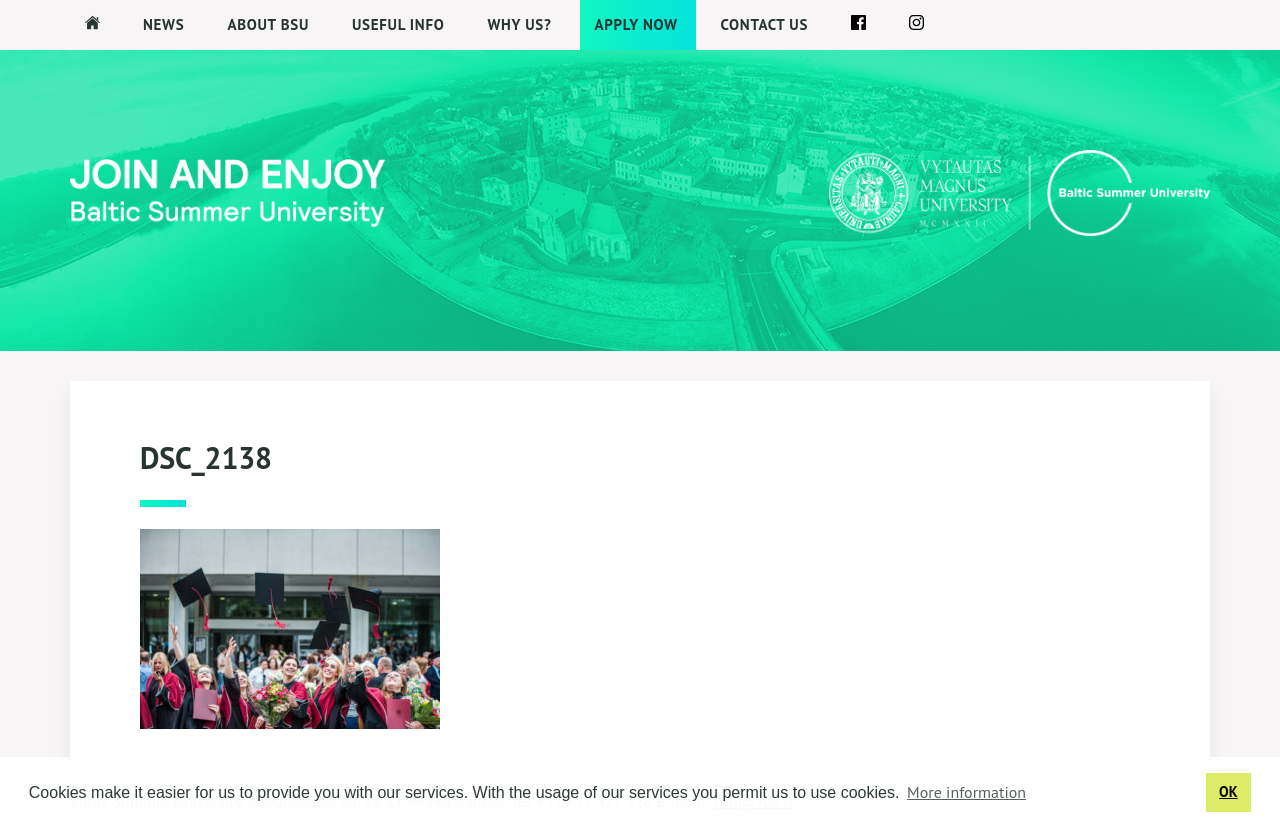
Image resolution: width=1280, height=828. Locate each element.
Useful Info (398, 24)
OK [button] (1228, 791)
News (163, 24)
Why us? (519, 24)
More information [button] (966, 792)
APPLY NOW (636, 24)
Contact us (765, 24)
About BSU (268, 24)
